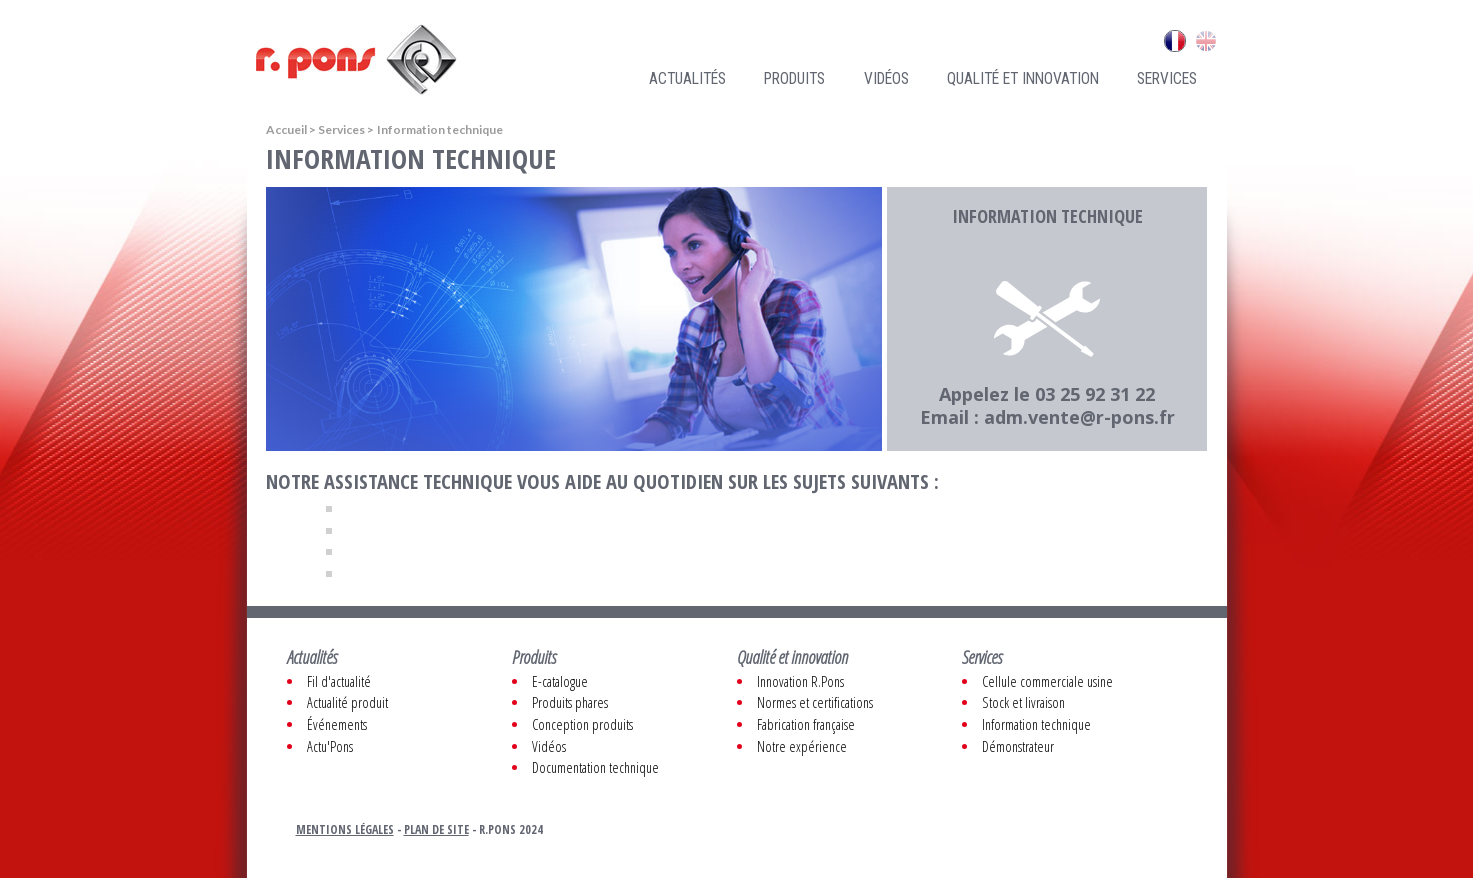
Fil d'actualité (339, 681)
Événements (337, 724)
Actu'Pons (330, 746)
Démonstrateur (1018, 746)
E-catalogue (560, 681)
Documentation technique (595, 767)
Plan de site (436, 829)
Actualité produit (347, 702)
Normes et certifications (815, 702)
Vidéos (886, 79)
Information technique (1036, 724)
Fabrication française (806, 724)
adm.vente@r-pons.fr (1079, 417)
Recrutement (964, 41)
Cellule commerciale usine (1047, 681)
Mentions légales (345, 829)
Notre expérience (802, 746)
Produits (794, 79)
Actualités (687, 79)
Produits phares (570, 702)
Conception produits (582, 724)
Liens (1038, 41)
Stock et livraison (1023, 702)
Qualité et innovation (1023, 79)
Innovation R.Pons (800, 681)
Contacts (1102, 41)
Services (1167, 79)
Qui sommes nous (852, 41)
